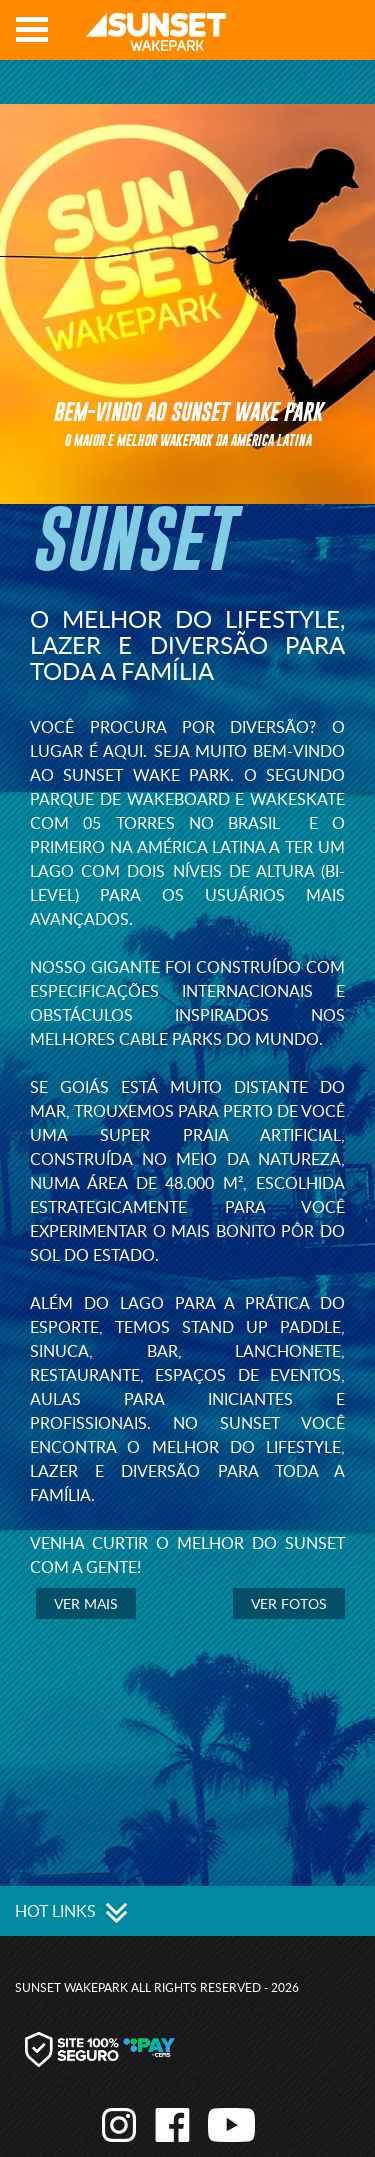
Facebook (316, 36)
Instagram (286, 36)
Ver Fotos (289, 1603)
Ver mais (86, 1603)
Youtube (346, 36)
